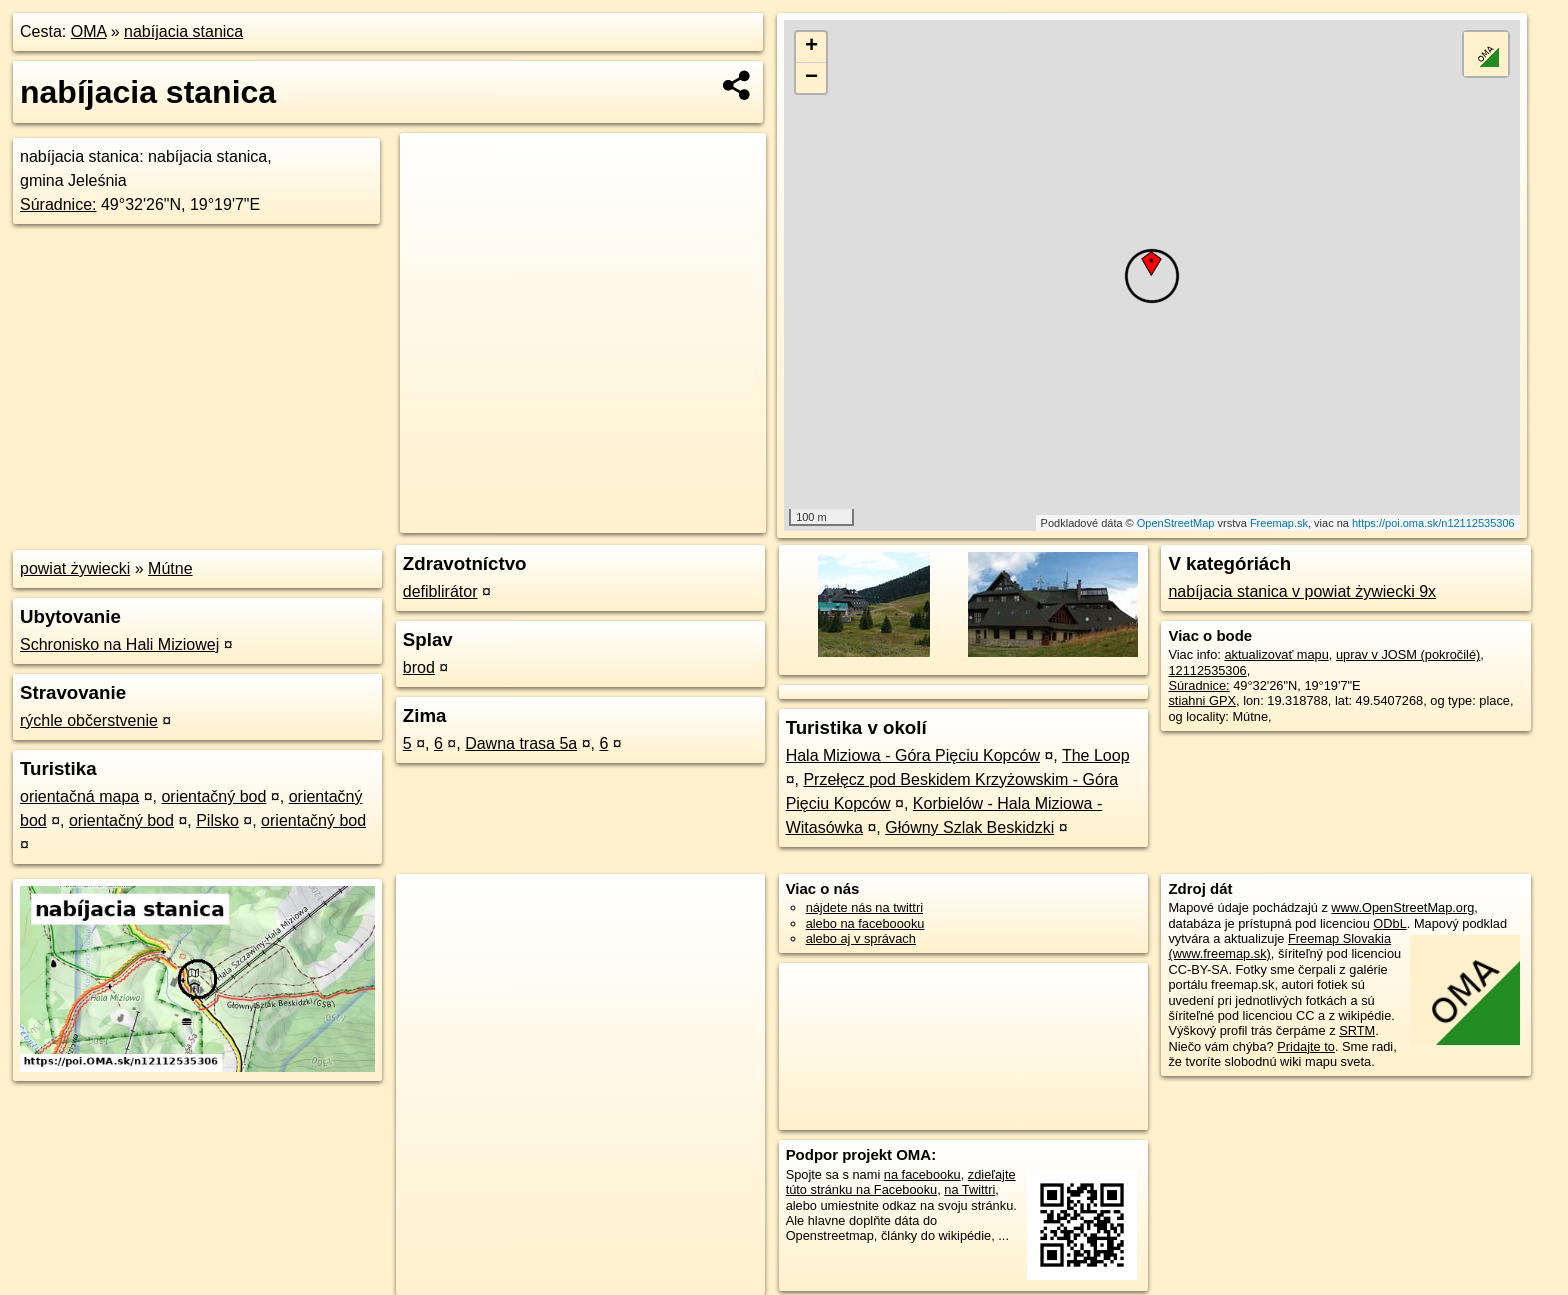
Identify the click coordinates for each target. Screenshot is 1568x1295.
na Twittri (969, 1189)
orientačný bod (213, 796)
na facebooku (922, 1174)
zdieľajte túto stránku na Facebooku (901, 1182)
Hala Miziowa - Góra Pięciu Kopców (913, 755)
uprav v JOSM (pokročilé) (1408, 654)
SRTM (1357, 1030)
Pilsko (217, 820)
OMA (89, 31)
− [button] (811, 78)
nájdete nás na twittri (864, 907)
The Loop (1096, 755)
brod (419, 667)
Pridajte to (1306, 1046)
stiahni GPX (1202, 700)
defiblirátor (440, 591)
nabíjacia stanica (183, 31)
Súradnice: (58, 204)
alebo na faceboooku (865, 923)
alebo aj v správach (861, 938)
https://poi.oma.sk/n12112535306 (1433, 523)
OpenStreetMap (1176, 523)
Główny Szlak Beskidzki (969, 827)
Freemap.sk (1279, 523)
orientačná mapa (79, 796)
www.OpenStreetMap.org (1402, 907)
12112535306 (1207, 670)
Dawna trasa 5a (521, 743)
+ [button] (811, 47)
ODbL (1389, 923)
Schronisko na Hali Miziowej (119, 644)
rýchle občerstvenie (89, 720)
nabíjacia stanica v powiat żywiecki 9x (1302, 591)
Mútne (170, 568)
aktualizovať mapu (1276, 654)
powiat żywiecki (75, 568)
